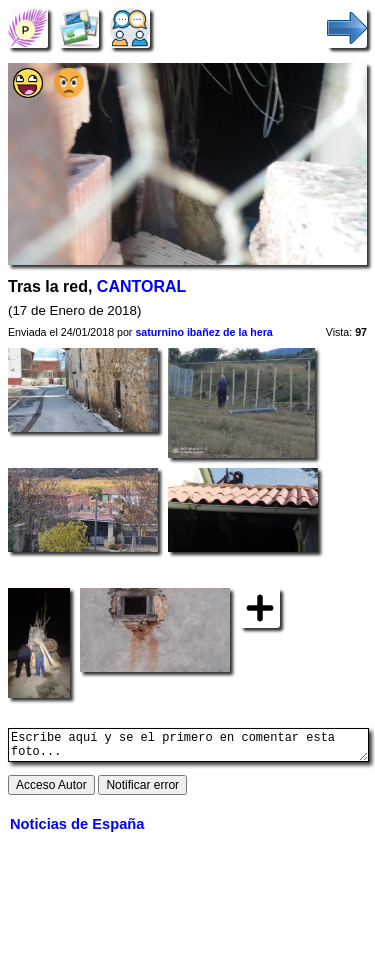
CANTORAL (141, 286)
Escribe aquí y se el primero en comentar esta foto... (188, 748)
